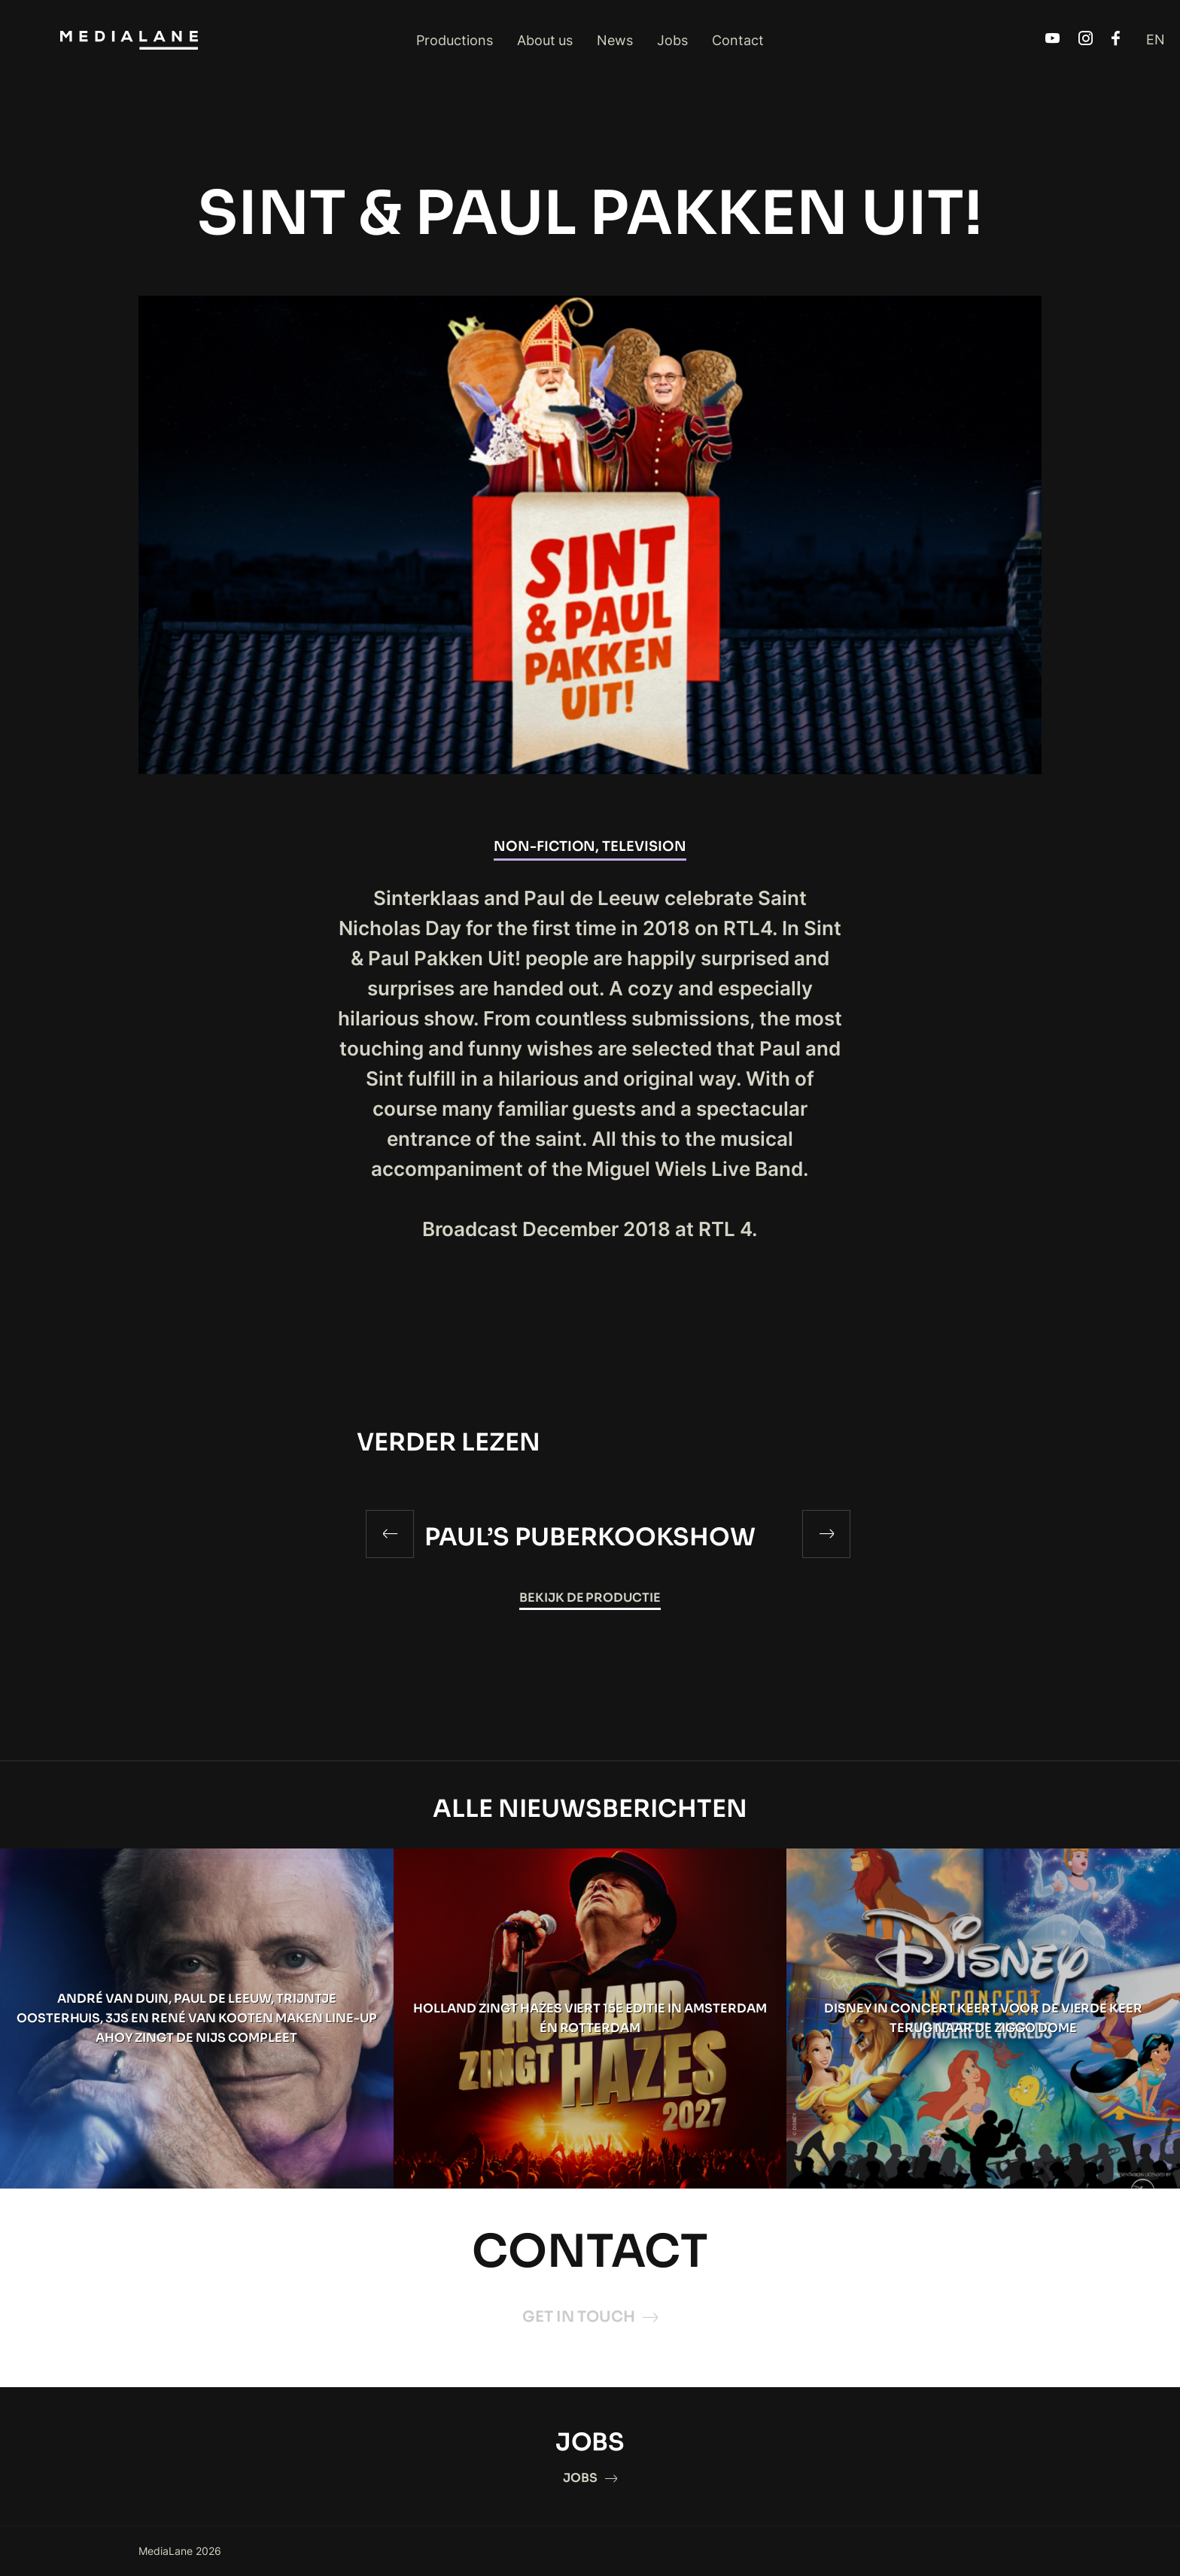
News (615, 40)
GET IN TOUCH (590, 2316)
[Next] (826, 1534)
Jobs (672, 40)
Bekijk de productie (590, 1597)
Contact (738, 40)
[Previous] (390, 1534)
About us (545, 40)
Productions (454, 40)
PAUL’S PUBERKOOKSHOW (590, 1537)
